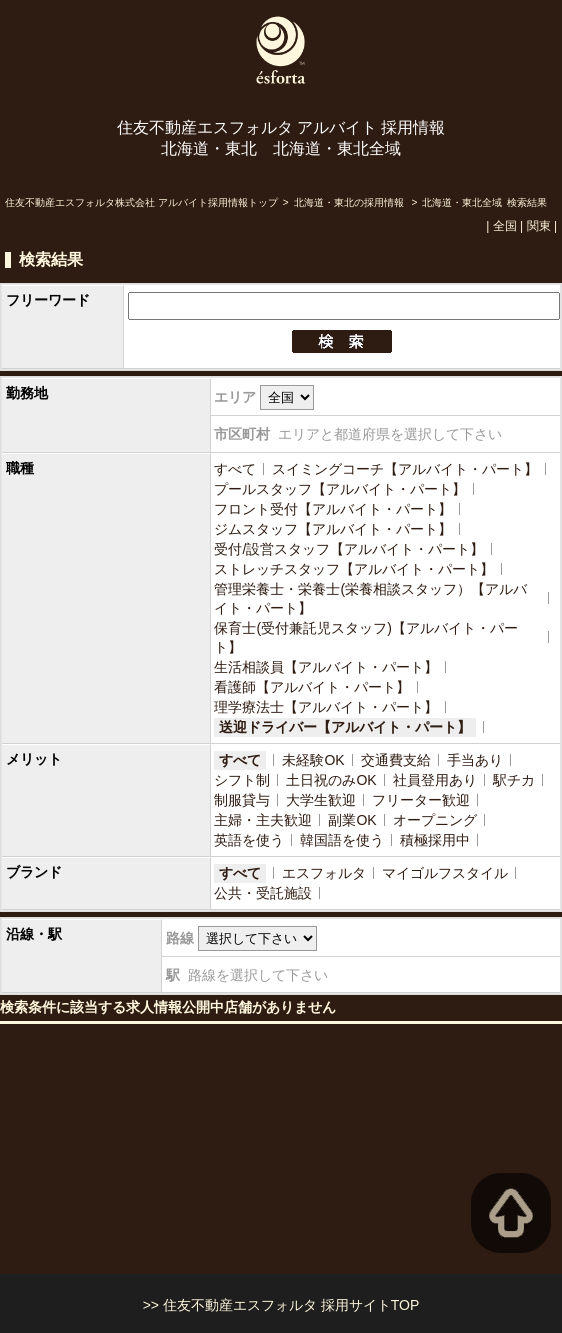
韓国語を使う (342, 840)
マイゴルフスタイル (445, 873)
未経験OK (313, 760)
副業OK (352, 820)
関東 (539, 226)
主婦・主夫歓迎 (263, 820)
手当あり (475, 760)
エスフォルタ (324, 873)
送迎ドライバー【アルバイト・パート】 (345, 727)
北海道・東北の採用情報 (350, 202)
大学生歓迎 (321, 800)
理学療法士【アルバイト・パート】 (326, 707)
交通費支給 (396, 760)
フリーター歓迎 (421, 800)
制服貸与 (242, 800)
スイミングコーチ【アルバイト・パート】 (405, 469)
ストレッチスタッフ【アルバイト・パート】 (354, 569)
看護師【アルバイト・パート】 (312, 687)
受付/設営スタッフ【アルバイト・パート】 (349, 549)
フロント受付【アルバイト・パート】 (333, 509)
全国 (505, 226)
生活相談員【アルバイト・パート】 (326, 667)
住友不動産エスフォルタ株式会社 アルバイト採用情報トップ (141, 202)
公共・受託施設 (263, 893)
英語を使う (249, 840)
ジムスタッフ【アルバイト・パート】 (333, 529)
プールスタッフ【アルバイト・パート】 (340, 489)
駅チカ (514, 780)
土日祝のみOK (331, 780)
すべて (235, 469)
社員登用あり (435, 780)
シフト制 (242, 780)
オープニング (435, 820)
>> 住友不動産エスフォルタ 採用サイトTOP (281, 1305)
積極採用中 (435, 840)
